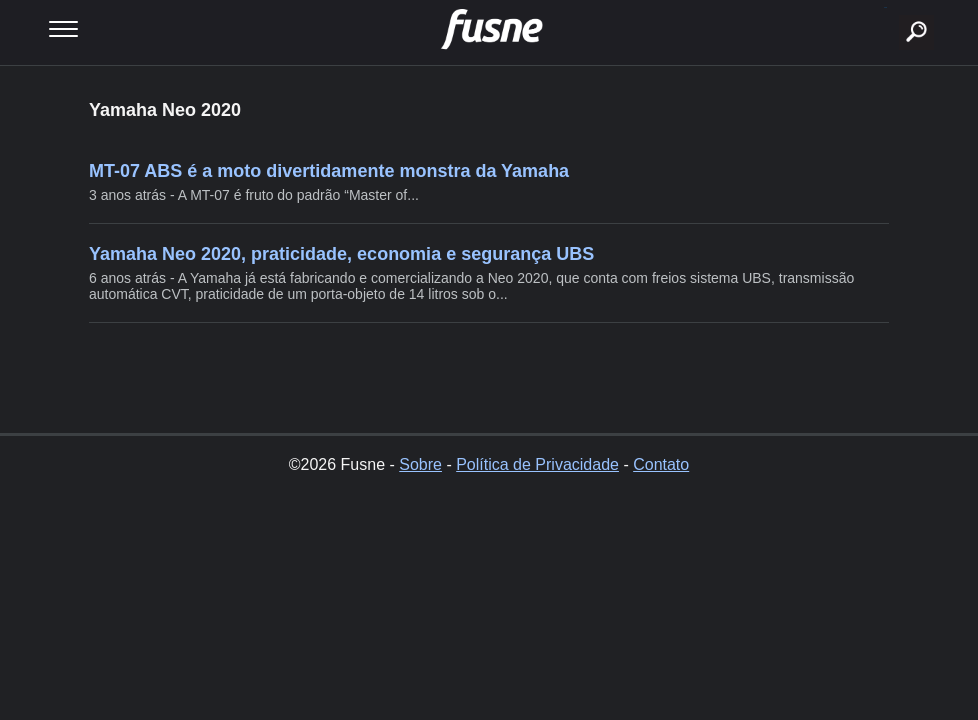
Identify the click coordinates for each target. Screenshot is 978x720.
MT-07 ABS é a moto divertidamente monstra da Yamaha (329, 171)
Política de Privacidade (537, 464)
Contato (661, 464)
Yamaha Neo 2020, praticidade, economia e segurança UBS (341, 254)
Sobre (420, 464)
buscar (885, 7)
